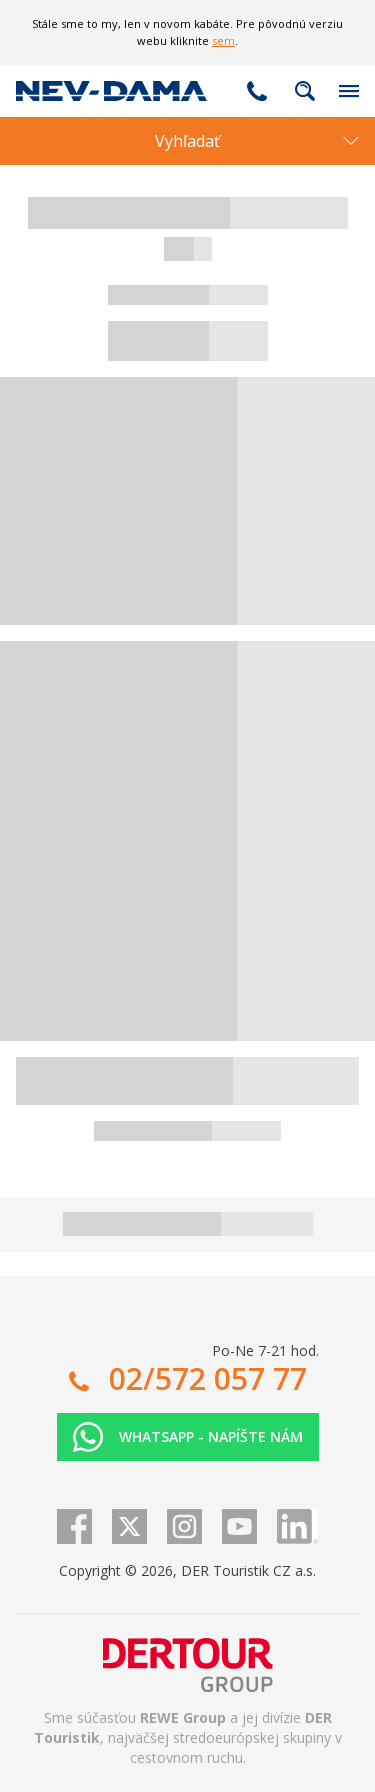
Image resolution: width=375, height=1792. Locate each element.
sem (223, 40)
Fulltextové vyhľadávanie (305, 91)
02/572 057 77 (257, 91)
